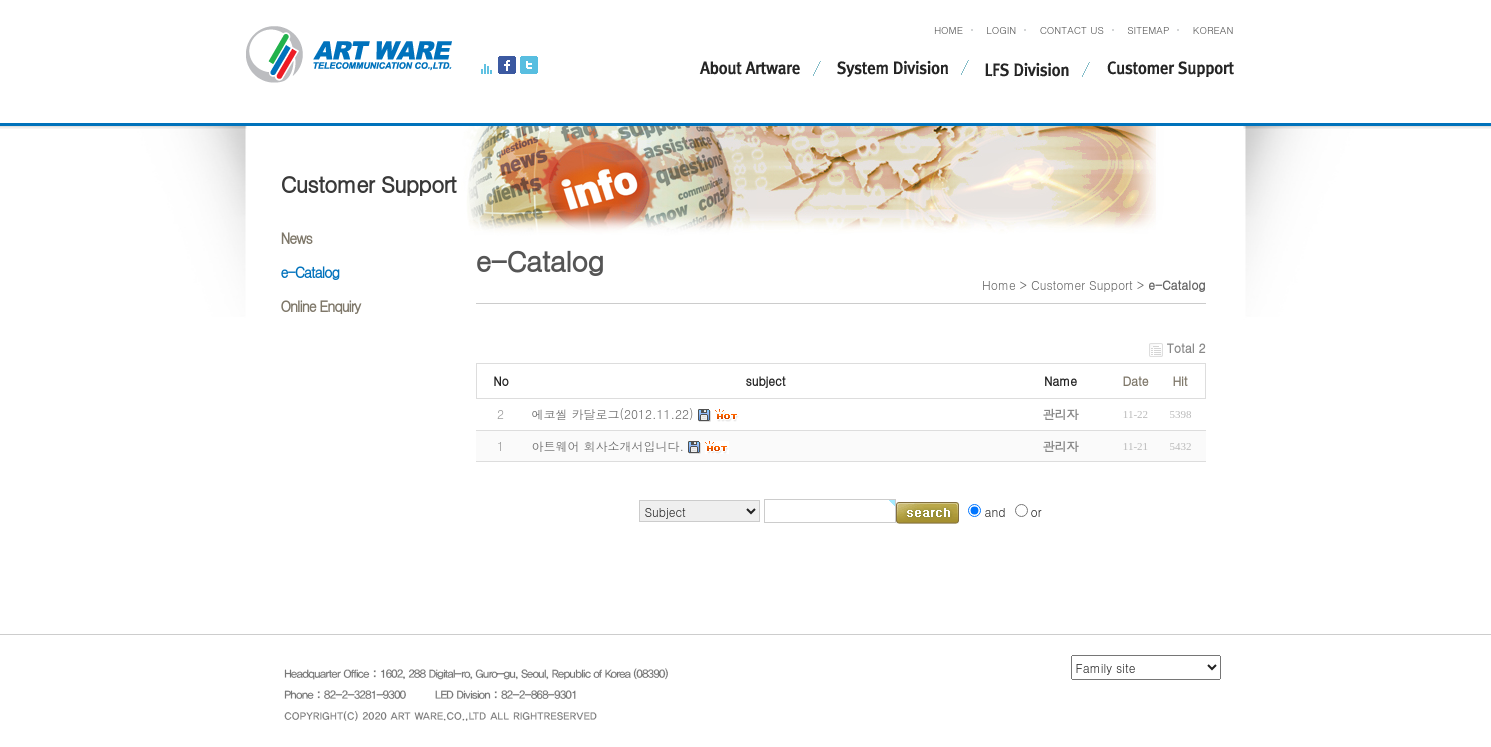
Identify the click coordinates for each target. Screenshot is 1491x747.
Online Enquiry (321, 306)
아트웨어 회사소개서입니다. (608, 445)
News (296, 238)
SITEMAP (1148, 30)
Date (1135, 380)
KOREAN (1213, 30)
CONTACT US (1072, 30)
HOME (948, 30)
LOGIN (1001, 30)
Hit (1179, 380)
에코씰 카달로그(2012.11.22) (613, 413)
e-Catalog (310, 272)
